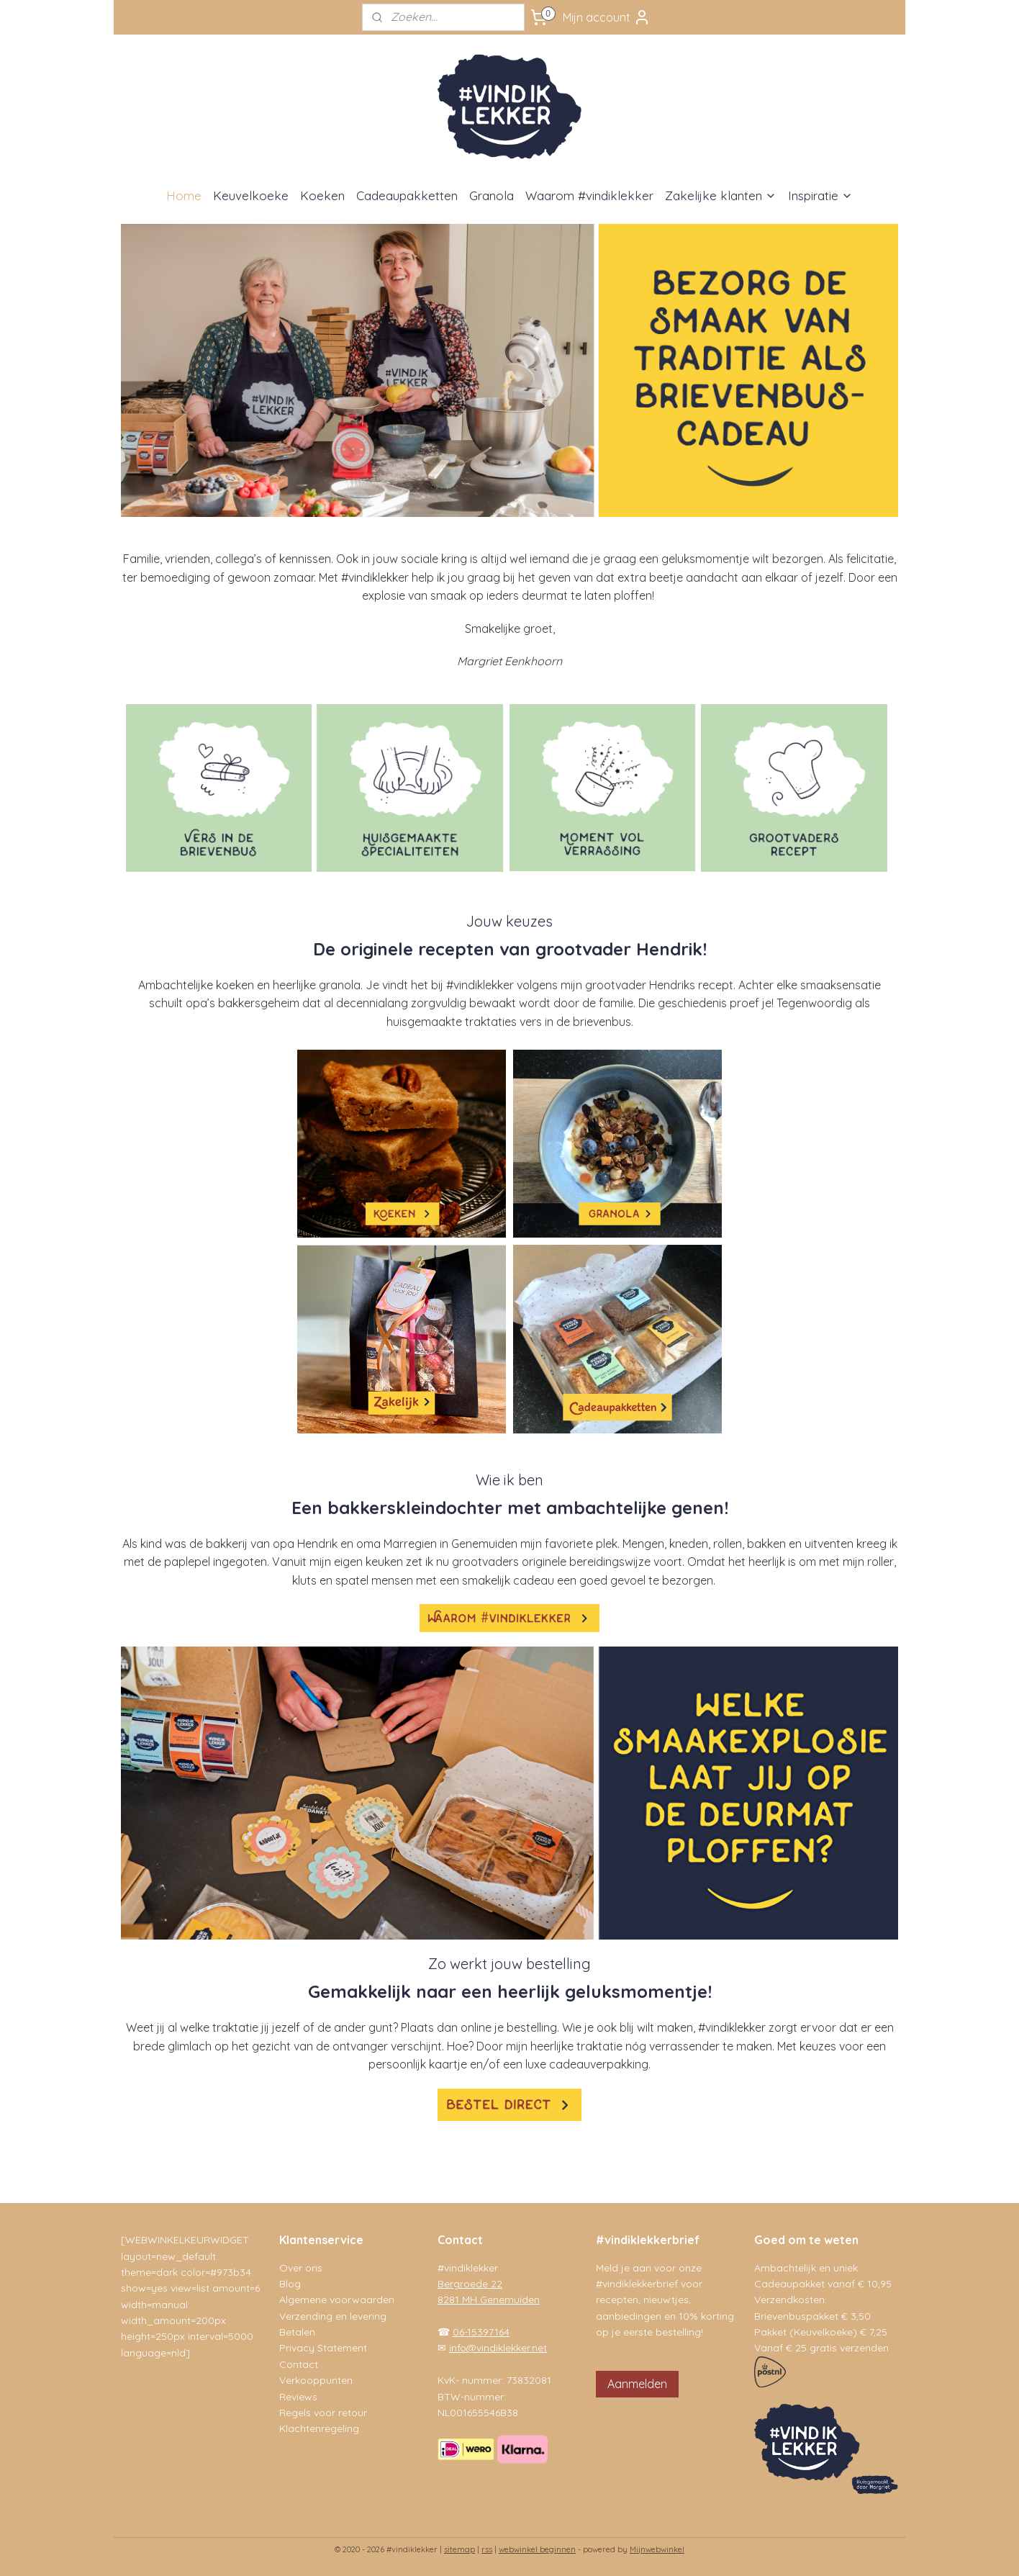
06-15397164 (481, 2331)
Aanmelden (637, 2384)
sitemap (459, 2549)
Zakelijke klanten (720, 195)
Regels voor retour (323, 2412)
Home (183, 195)
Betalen (297, 2331)
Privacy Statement (323, 2347)
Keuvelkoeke (251, 195)
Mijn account (607, 17)
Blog (290, 2283)
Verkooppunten (316, 2380)
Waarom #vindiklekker (589, 195)
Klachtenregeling (319, 2428)
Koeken (322, 195)
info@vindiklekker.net (498, 2347)
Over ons (300, 2267)
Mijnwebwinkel (657, 2549)
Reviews (298, 2396)
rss (486, 2549)
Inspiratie (820, 195)
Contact (298, 2364)
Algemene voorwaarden (336, 2299)
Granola (491, 195)
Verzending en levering (332, 2316)
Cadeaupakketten (407, 195)
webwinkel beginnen (537, 2549)
